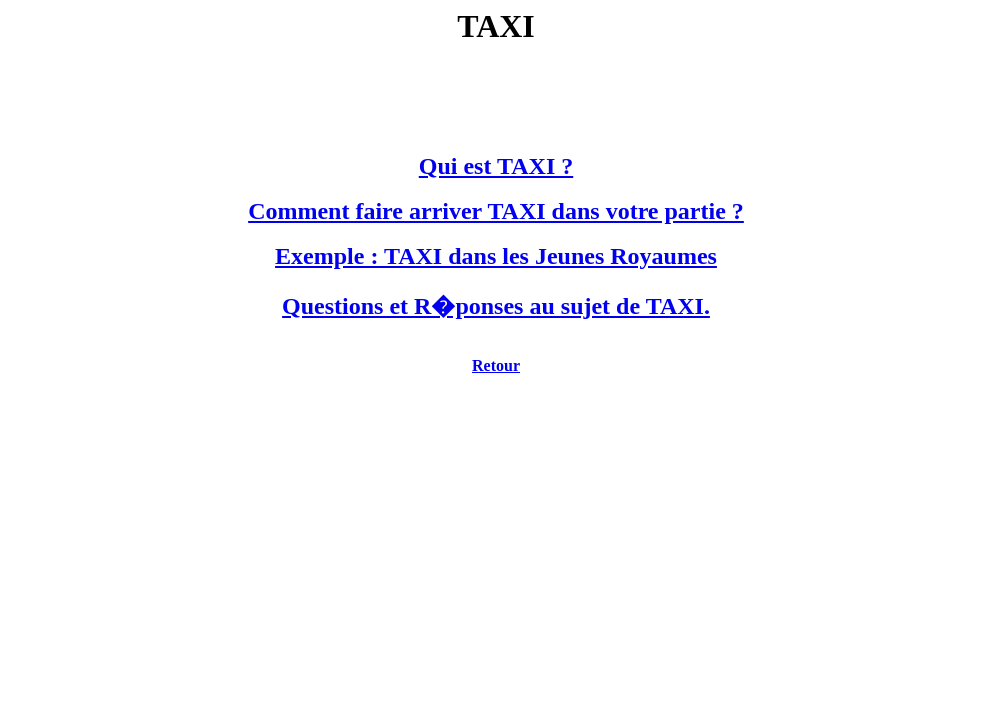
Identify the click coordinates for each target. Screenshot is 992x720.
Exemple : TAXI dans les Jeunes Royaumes (496, 256)
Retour (496, 365)
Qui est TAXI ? (496, 166)
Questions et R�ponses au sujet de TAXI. (496, 306)
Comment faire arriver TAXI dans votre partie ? (496, 211)
